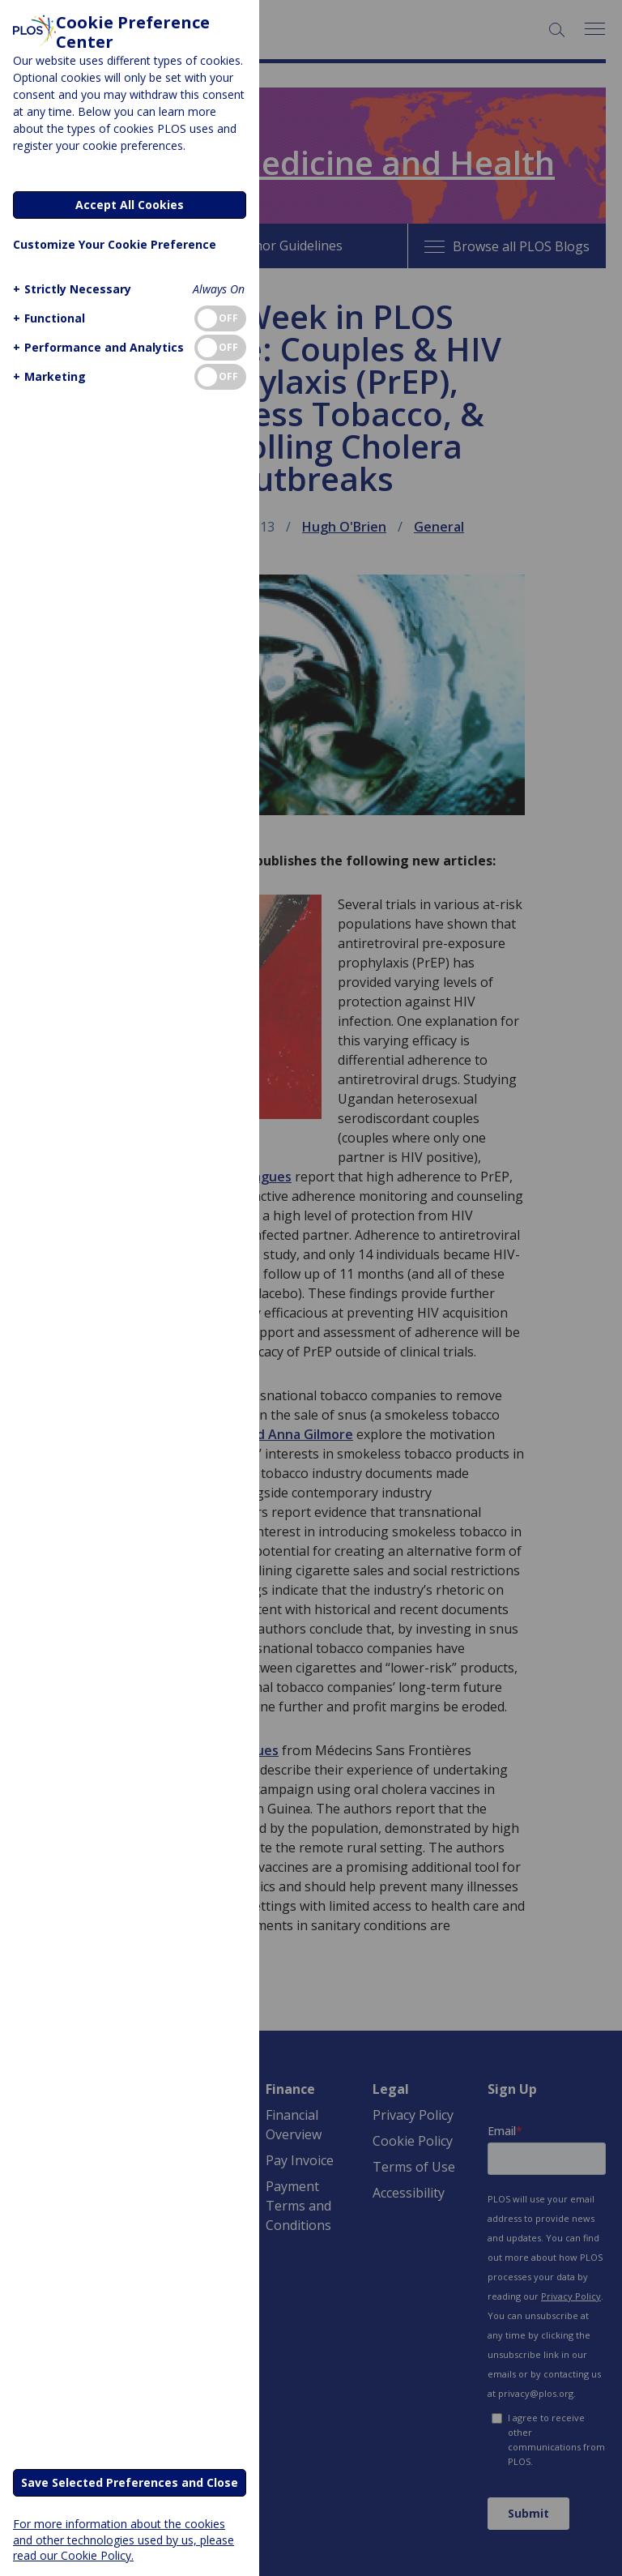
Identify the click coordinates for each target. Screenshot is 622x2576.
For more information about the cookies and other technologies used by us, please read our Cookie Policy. (123, 2539)
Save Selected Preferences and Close (129, 2482)
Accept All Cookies (129, 204)
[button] (70, 289)
